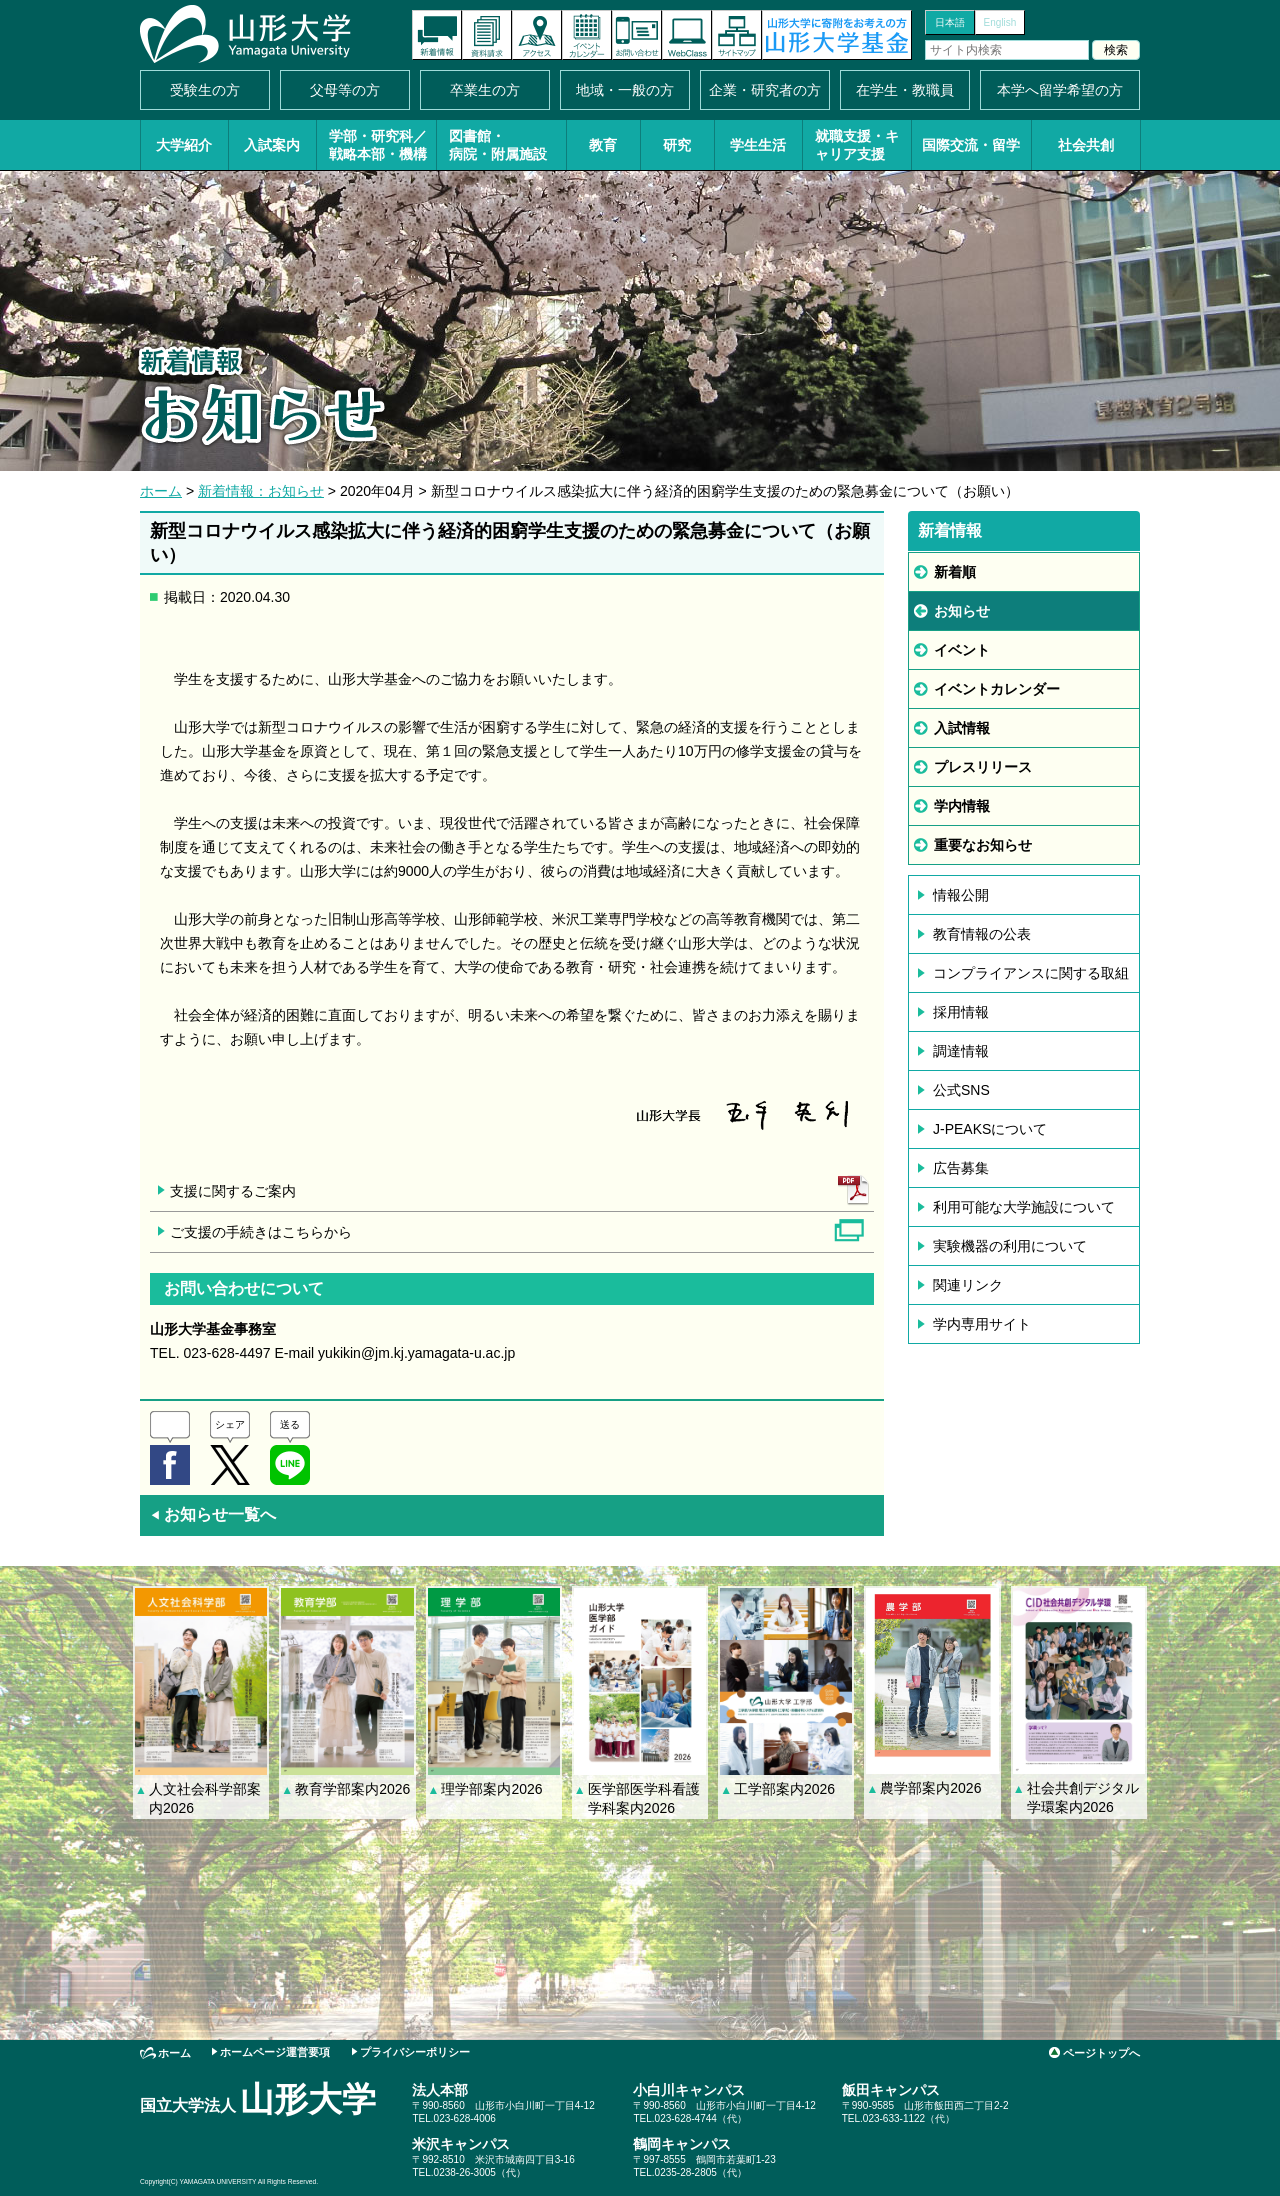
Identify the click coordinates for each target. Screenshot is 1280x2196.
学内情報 (962, 806)
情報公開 (961, 895)
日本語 (950, 22)
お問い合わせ (637, 35)
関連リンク (968, 1285)
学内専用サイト (982, 1324)
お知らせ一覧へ (213, 1514)
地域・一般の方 (625, 90)
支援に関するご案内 (233, 1191)
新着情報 (437, 35)
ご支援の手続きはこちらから (261, 1232)
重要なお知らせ (983, 845)
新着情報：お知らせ (261, 491)
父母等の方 (345, 90)
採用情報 (961, 1012)
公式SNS (961, 1090)
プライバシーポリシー (415, 2052)
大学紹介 (184, 145)
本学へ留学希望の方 (1060, 90)
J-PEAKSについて (990, 1129)
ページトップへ (1101, 2053)
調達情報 (961, 1051)
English (1000, 22)
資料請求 (487, 35)
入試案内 (272, 145)
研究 (677, 145)
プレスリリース (983, 767)
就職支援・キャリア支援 (857, 145)
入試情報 (962, 728)
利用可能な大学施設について (1024, 1207)
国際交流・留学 (971, 145)
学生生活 (758, 145)
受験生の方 (205, 90)
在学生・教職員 (905, 90)
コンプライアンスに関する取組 (1031, 973)
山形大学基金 (837, 35)
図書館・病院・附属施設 (498, 145)
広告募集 (961, 1168)
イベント (962, 650)
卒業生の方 (485, 90)
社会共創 (1086, 145)
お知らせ (962, 611)
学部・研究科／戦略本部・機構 (378, 145)
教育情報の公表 (982, 934)
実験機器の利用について (1010, 1246)
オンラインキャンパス (687, 35)
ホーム (161, 491)
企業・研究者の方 (765, 90)
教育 (603, 145)
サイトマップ (737, 35)
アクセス (537, 35)
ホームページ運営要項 (275, 2052)
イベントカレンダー (587, 35)
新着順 (955, 572)
